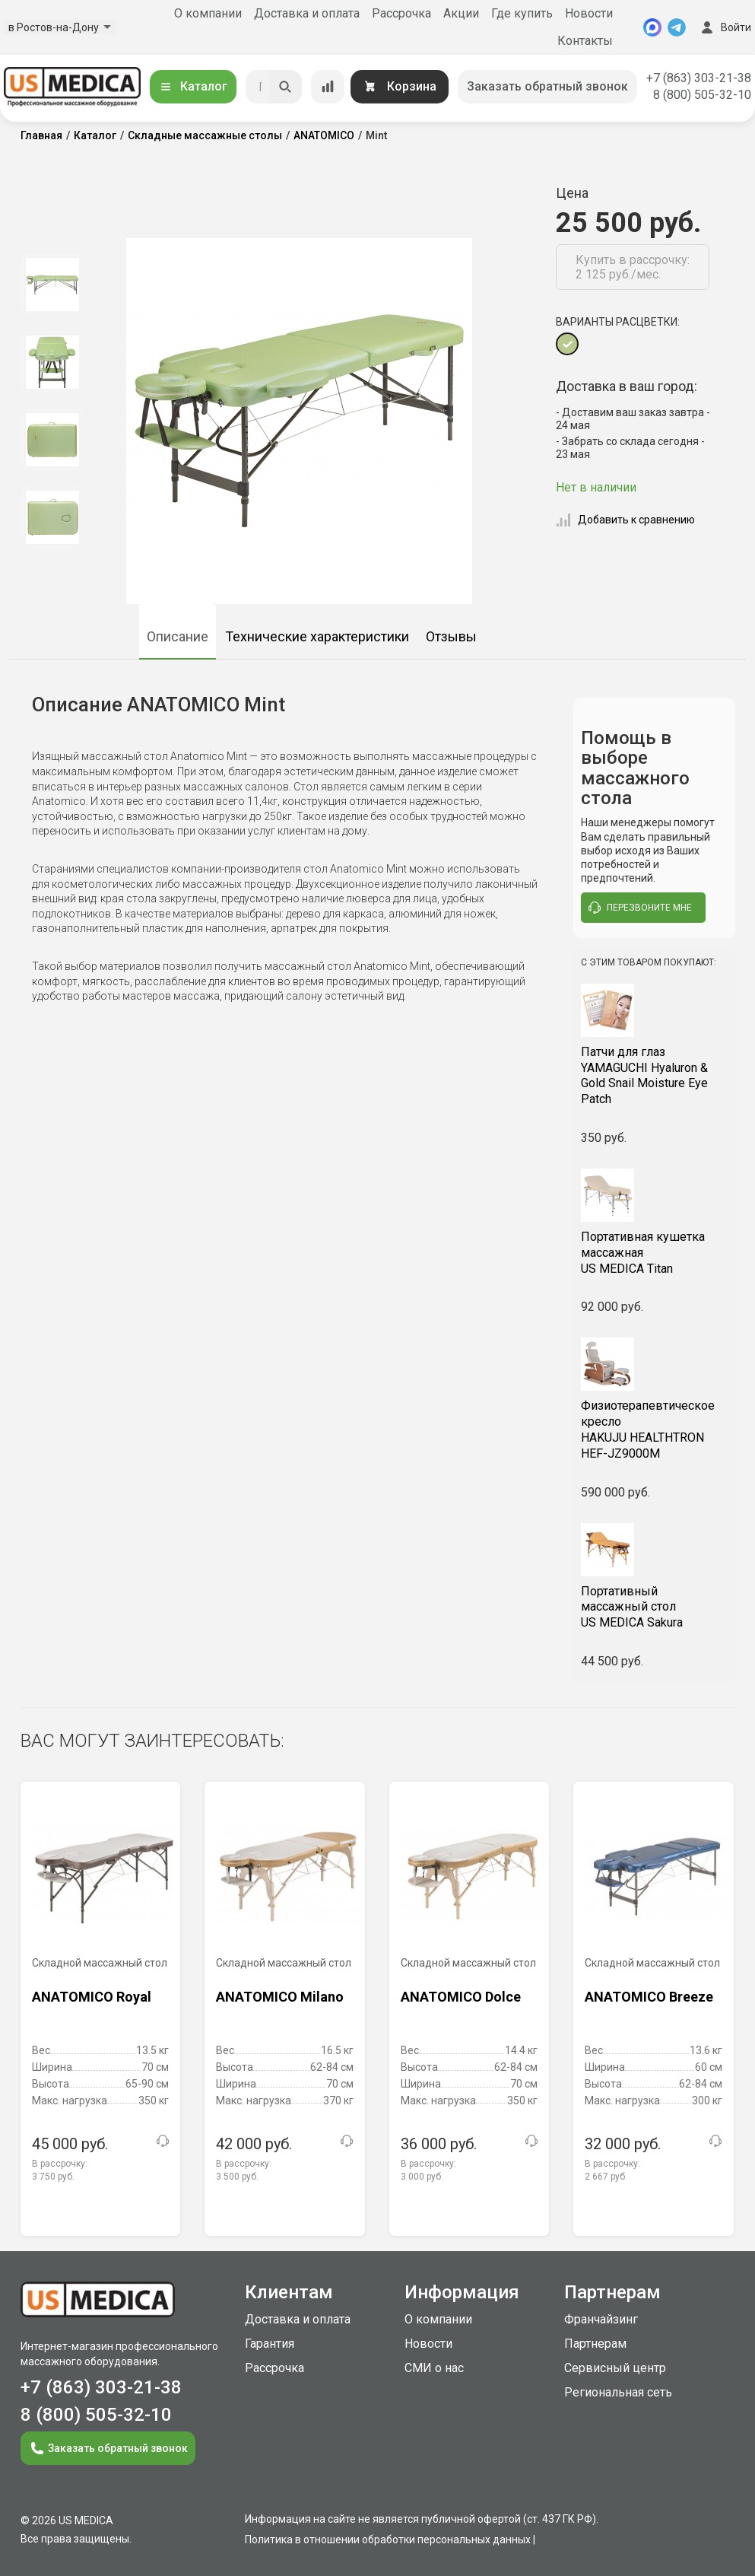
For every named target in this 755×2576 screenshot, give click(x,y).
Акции (461, 13)
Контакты (585, 40)
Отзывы (451, 636)
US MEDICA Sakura (654, 1607)
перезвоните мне (640, 907)
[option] (53, 284)
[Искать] (285, 86)
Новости (589, 13)
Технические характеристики (317, 636)
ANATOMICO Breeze (649, 1997)
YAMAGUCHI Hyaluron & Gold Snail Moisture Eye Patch (654, 1075)
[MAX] (652, 27)
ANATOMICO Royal (91, 1997)
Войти (724, 27)
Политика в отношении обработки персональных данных (388, 2539)
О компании (208, 13)
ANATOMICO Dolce (461, 1997)
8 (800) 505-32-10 (702, 94)
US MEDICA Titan (654, 1252)
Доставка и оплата (307, 13)
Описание (177, 636)
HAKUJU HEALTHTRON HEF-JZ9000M (654, 1429)
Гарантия (269, 2343)
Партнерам (595, 2343)
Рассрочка (401, 13)
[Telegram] (677, 27)
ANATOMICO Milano (280, 1997)
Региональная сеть (618, 2392)
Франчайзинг (601, 2319)
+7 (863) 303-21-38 (698, 78)
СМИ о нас (434, 2368)
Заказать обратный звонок (547, 86)
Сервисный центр (615, 2368)
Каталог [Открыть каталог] (193, 86)
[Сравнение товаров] (327, 86)
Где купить (522, 13)
